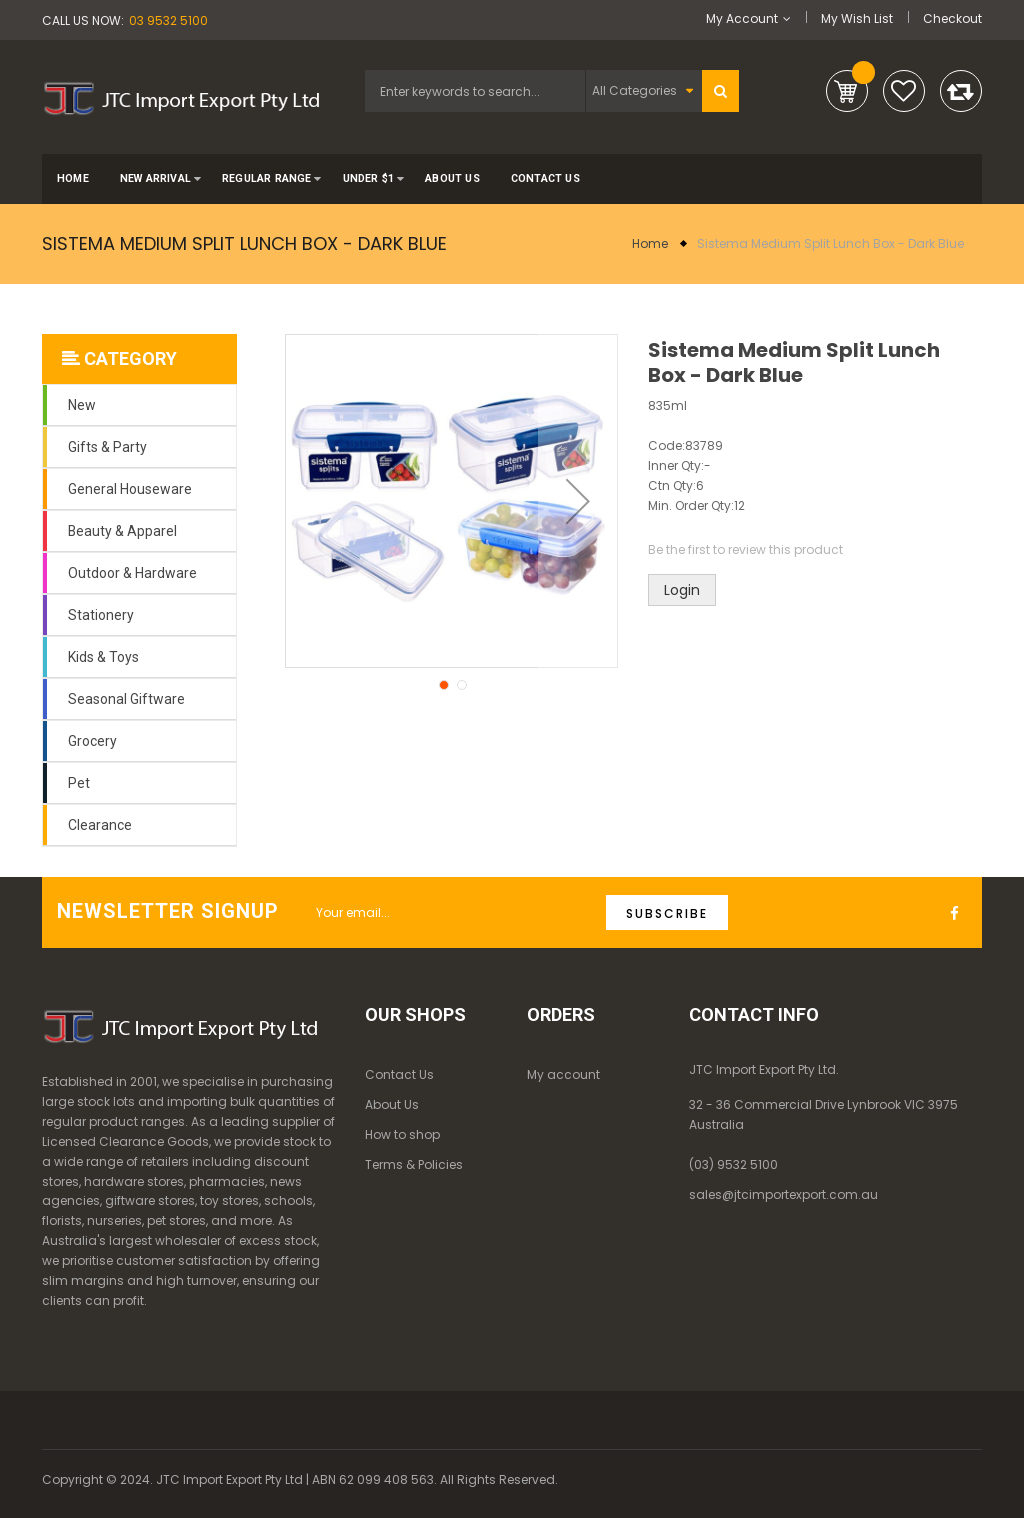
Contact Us (399, 1074)
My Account (742, 18)
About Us (392, 1104)
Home (650, 243)
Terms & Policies (414, 1164)
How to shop (402, 1134)
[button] (578, 501)
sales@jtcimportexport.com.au (783, 1194)
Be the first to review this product (745, 549)
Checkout (952, 18)
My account (563, 1074)
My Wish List (857, 18)
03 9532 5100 (168, 20)
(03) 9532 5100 (733, 1164)
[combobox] (474, 91)
